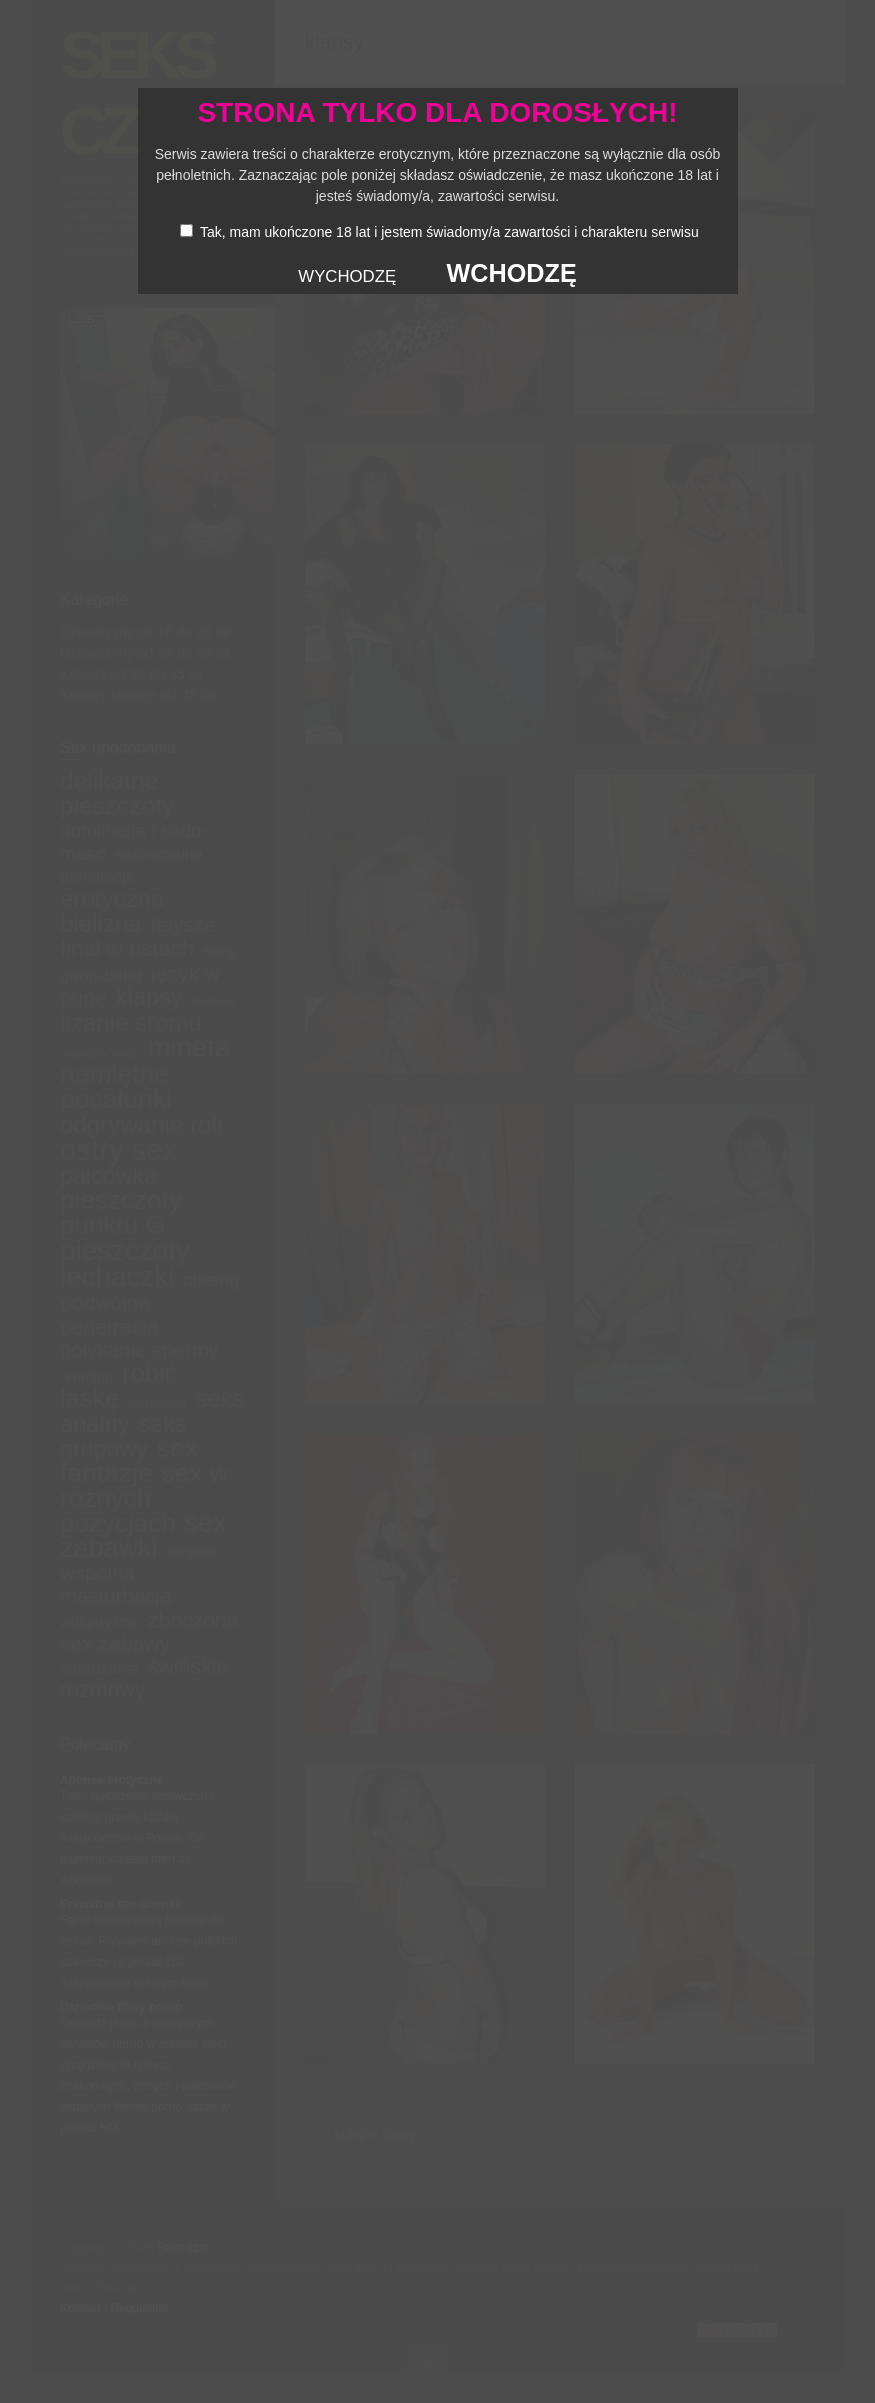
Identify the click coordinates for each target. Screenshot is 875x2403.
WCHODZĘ (512, 273)
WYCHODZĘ (347, 276)
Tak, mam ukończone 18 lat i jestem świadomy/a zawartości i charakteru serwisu (449, 232)
